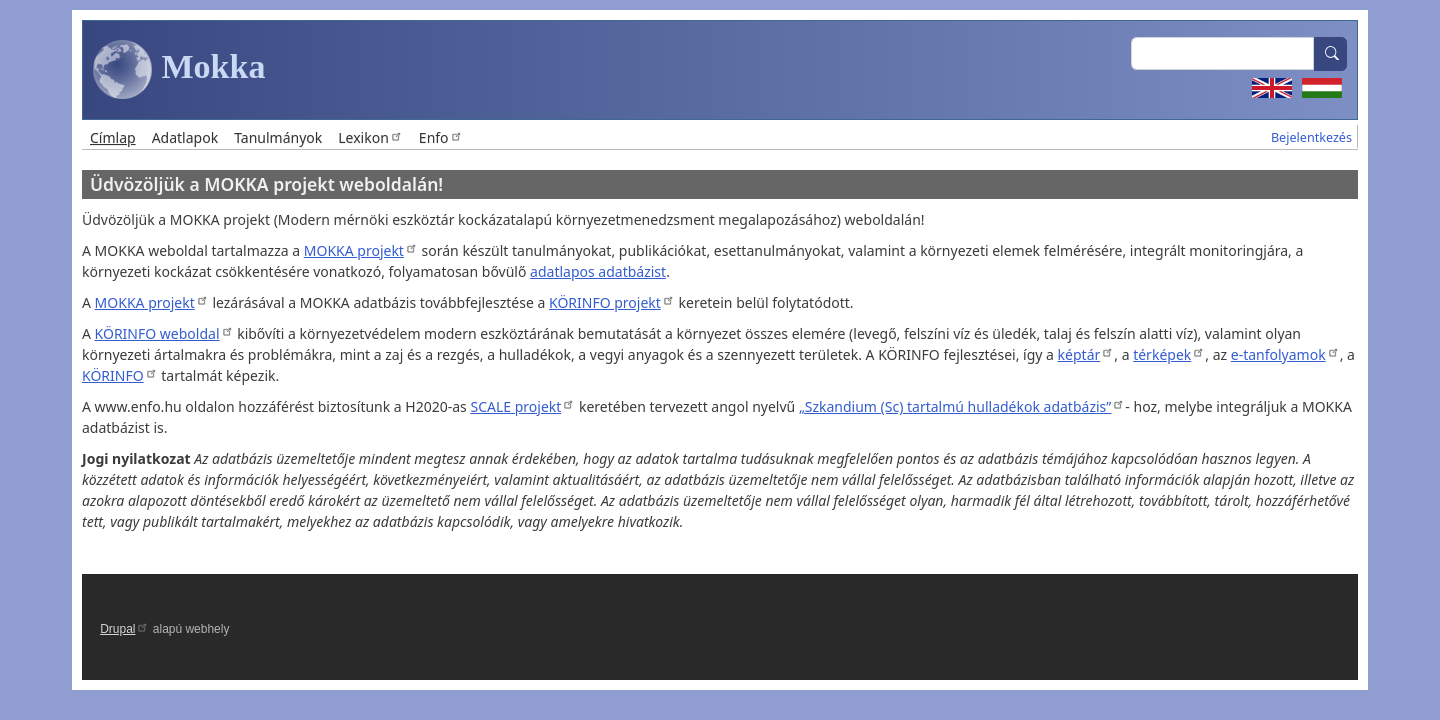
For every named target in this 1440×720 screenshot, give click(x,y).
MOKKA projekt (361, 250)
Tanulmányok (278, 137)
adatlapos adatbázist (598, 271)
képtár (1086, 354)
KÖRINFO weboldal (164, 333)
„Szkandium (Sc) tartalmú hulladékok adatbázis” (962, 406)
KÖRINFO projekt (612, 302)
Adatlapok (185, 137)
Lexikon (370, 137)
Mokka (179, 70)
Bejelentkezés (1311, 137)
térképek (1169, 354)
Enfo (441, 137)
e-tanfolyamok (1285, 354)
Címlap (113, 137)
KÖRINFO (120, 375)
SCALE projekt (522, 406)
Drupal (124, 629)
